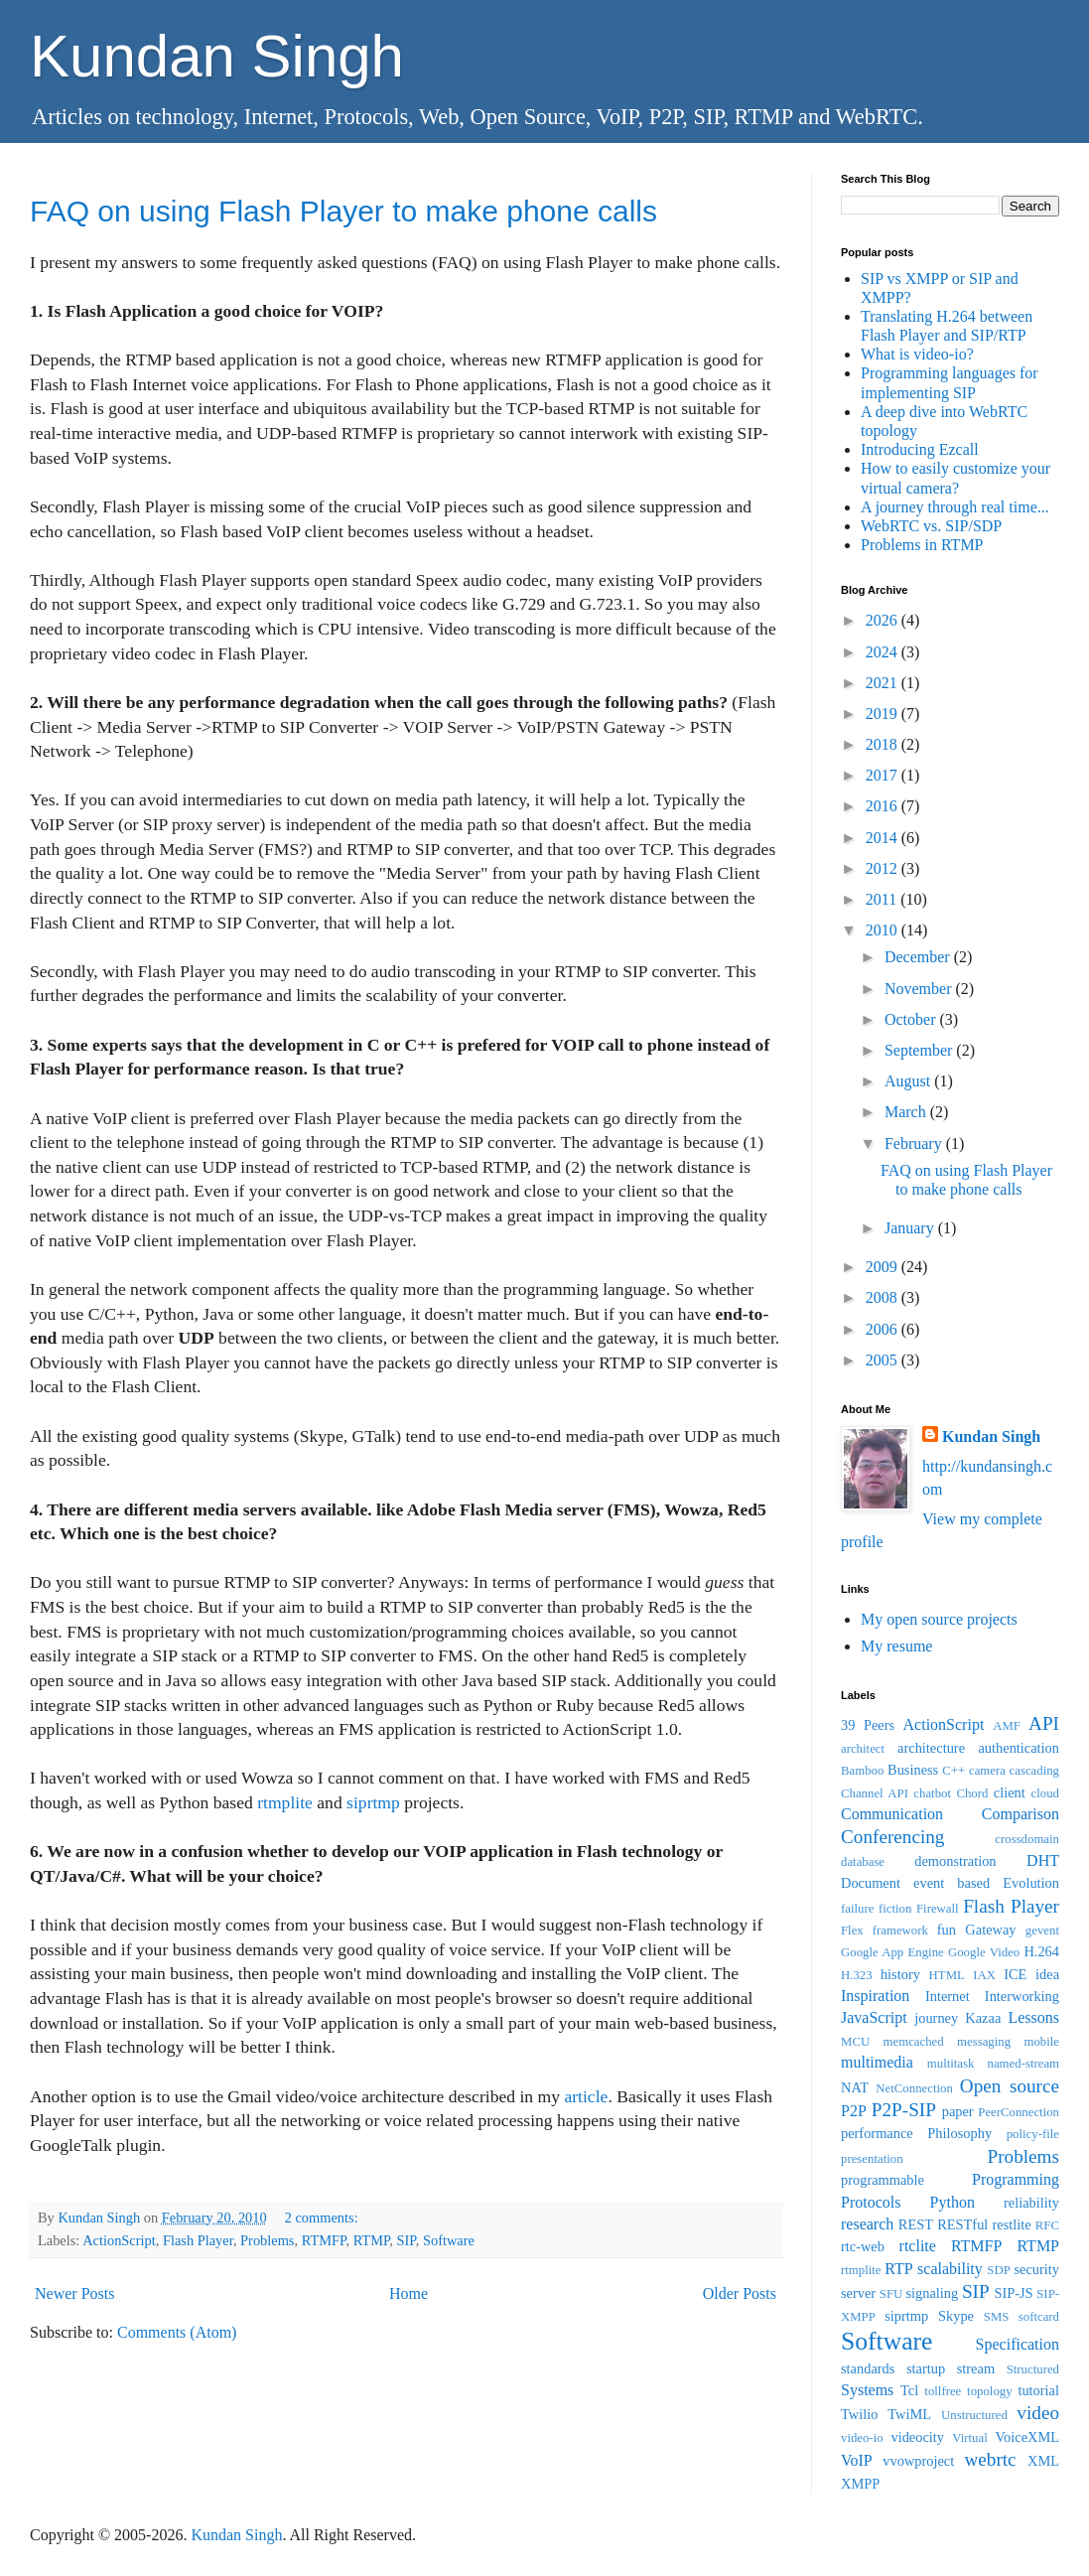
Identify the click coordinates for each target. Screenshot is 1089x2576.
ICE (1015, 1974)
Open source (1009, 2085)
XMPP (860, 2484)
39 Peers (867, 1725)
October (912, 1019)
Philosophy (959, 2133)
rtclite (917, 2245)
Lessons (1033, 2017)
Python (952, 2202)
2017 (883, 775)
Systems (867, 2389)
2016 (883, 805)
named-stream (1023, 2064)
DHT (1042, 1860)
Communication (892, 1813)
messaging (984, 2042)
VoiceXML (1027, 2437)
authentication (1018, 1748)
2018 (883, 744)
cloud (1045, 1793)
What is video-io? (917, 354)
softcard (1039, 2317)
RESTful (962, 2224)
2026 (883, 620)
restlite (1011, 2224)
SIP (406, 2240)
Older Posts (739, 2293)
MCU (855, 2042)
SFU (891, 2294)
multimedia (877, 2062)
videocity (917, 2437)
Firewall (937, 1909)
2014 (883, 837)
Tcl (909, 2390)
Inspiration (875, 1995)
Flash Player (198, 2240)
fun (946, 1929)
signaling (931, 2293)
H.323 (857, 1975)
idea (1047, 1974)
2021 (883, 682)
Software (449, 2240)
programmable (882, 2180)
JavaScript (874, 2017)
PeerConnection (1018, 2112)
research (867, 2224)
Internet (947, 1996)
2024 (883, 652)
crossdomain (1027, 1839)
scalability (950, 2268)
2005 (883, 1360)
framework (900, 1930)
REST (915, 2224)
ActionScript (119, 2240)
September (920, 1050)
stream (976, 2368)
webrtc (990, 2459)
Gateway (990, 1929)
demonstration (955, 1861)
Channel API (874, 1793)
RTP (898, 2268)
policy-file (1033, 2134)
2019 (883, 713)
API (1043, 1723)
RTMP (371, 2240)
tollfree (942, 2391)
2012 (883, 868)
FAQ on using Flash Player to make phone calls (343, 211)
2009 (883, 1266)
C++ (953, 1771)
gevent (1042, 1930)
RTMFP (324, 2240)
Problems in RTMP (922, 544)
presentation (872, 2159)
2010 (883, 930)
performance (877, 2133)
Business (912, 1770)
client (1009, 1792)
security (1036, 2269)
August (909, 1081)
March (907, 1111)
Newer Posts (74, 2293)
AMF (1007, 1726)
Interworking (1022, 1996)
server (858, 2293)
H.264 (1041, 1951)
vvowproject (918, 2461)
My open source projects (939, 1619)
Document (870, 1883)
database (863, 1862)
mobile (1041, 2042)
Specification (1017, 2344)
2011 (883, 899)
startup (925, 2368)
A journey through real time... (955, 507)
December (919, 956)
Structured (1033, 2369)
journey (936, 2018)
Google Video (984, 1952)
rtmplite (285, 1802)
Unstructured (974, 2415)
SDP (998, 2270)
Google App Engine (892, 1952)
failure (857, 1909)
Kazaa (983, 2018)
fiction (895, 1909)
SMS (997, 2317)
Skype (956, 2316)
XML (1043, 2461)
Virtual (969, 2438)
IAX (984, 1975)
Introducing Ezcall (920, 449)
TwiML (909, 2414)
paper (958, 2111)
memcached (914, 2042)
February (915, 1143)
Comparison (1020, 1813)
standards (867, 2368)
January (911, 1227)
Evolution (1031, 1883)
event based (951, 1883)
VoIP (857, 2460)
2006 (883, 1329)
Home (408, 2293)
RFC (1047, 2225)
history (900, 1974)
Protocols (870, 2202)
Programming (1015, 2179)
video (1038, 2412)
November (920, 988)
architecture (931, 1748)
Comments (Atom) (176, 2332)
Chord (972, 1793)
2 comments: (323, 2217)
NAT (855, 2087)
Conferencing (892, 1836)
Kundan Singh (217, 56)
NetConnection (914, 2088)
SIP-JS (1013, 2293)
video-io (862, 2438)
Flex (852, 1930)
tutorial (1038, 2390)
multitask (951, 2064)
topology (990, 2391)
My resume (896, 1646)
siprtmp (373, 1802)
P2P (854, 2110)
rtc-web (863, 2246)
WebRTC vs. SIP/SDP (931, 525)
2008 (883, 1297)
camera (987, 1771)
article (586, 2096)
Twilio (859, 2414)
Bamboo (862, 1771)
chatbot (932, 1793)
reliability (1031, 2203)
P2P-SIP (904, 2109)
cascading (1034, 1771)
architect (863, 1749)
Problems (267, 2240)
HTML (947, 1975)
